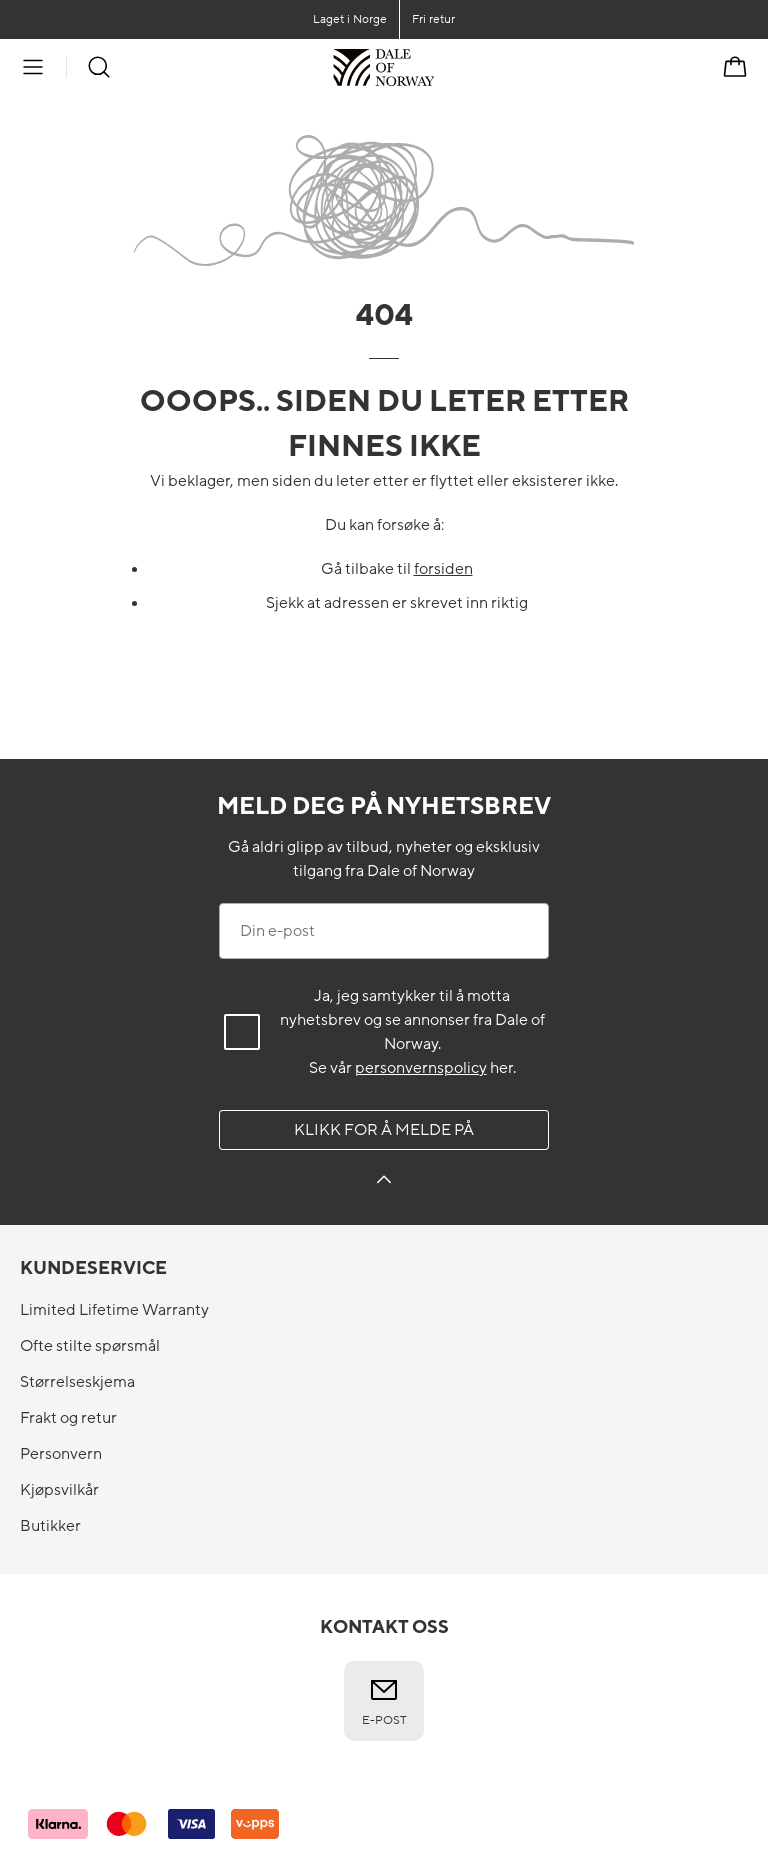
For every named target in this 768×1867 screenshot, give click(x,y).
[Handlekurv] (735, 67)
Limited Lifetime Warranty (114, 1310)
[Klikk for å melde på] (384, 1182)
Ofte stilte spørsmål (90, 1346)
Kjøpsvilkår (59, 1490)
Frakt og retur (68, 1418)
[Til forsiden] (434, 67)
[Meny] (33, 67)
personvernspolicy (421, 1068)
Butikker (50, 1526)
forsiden (443, 569)
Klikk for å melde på (384, 1130)
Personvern (61, 1454)
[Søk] (99, 67)
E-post (384, 1701)
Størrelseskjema (77, 1382)
